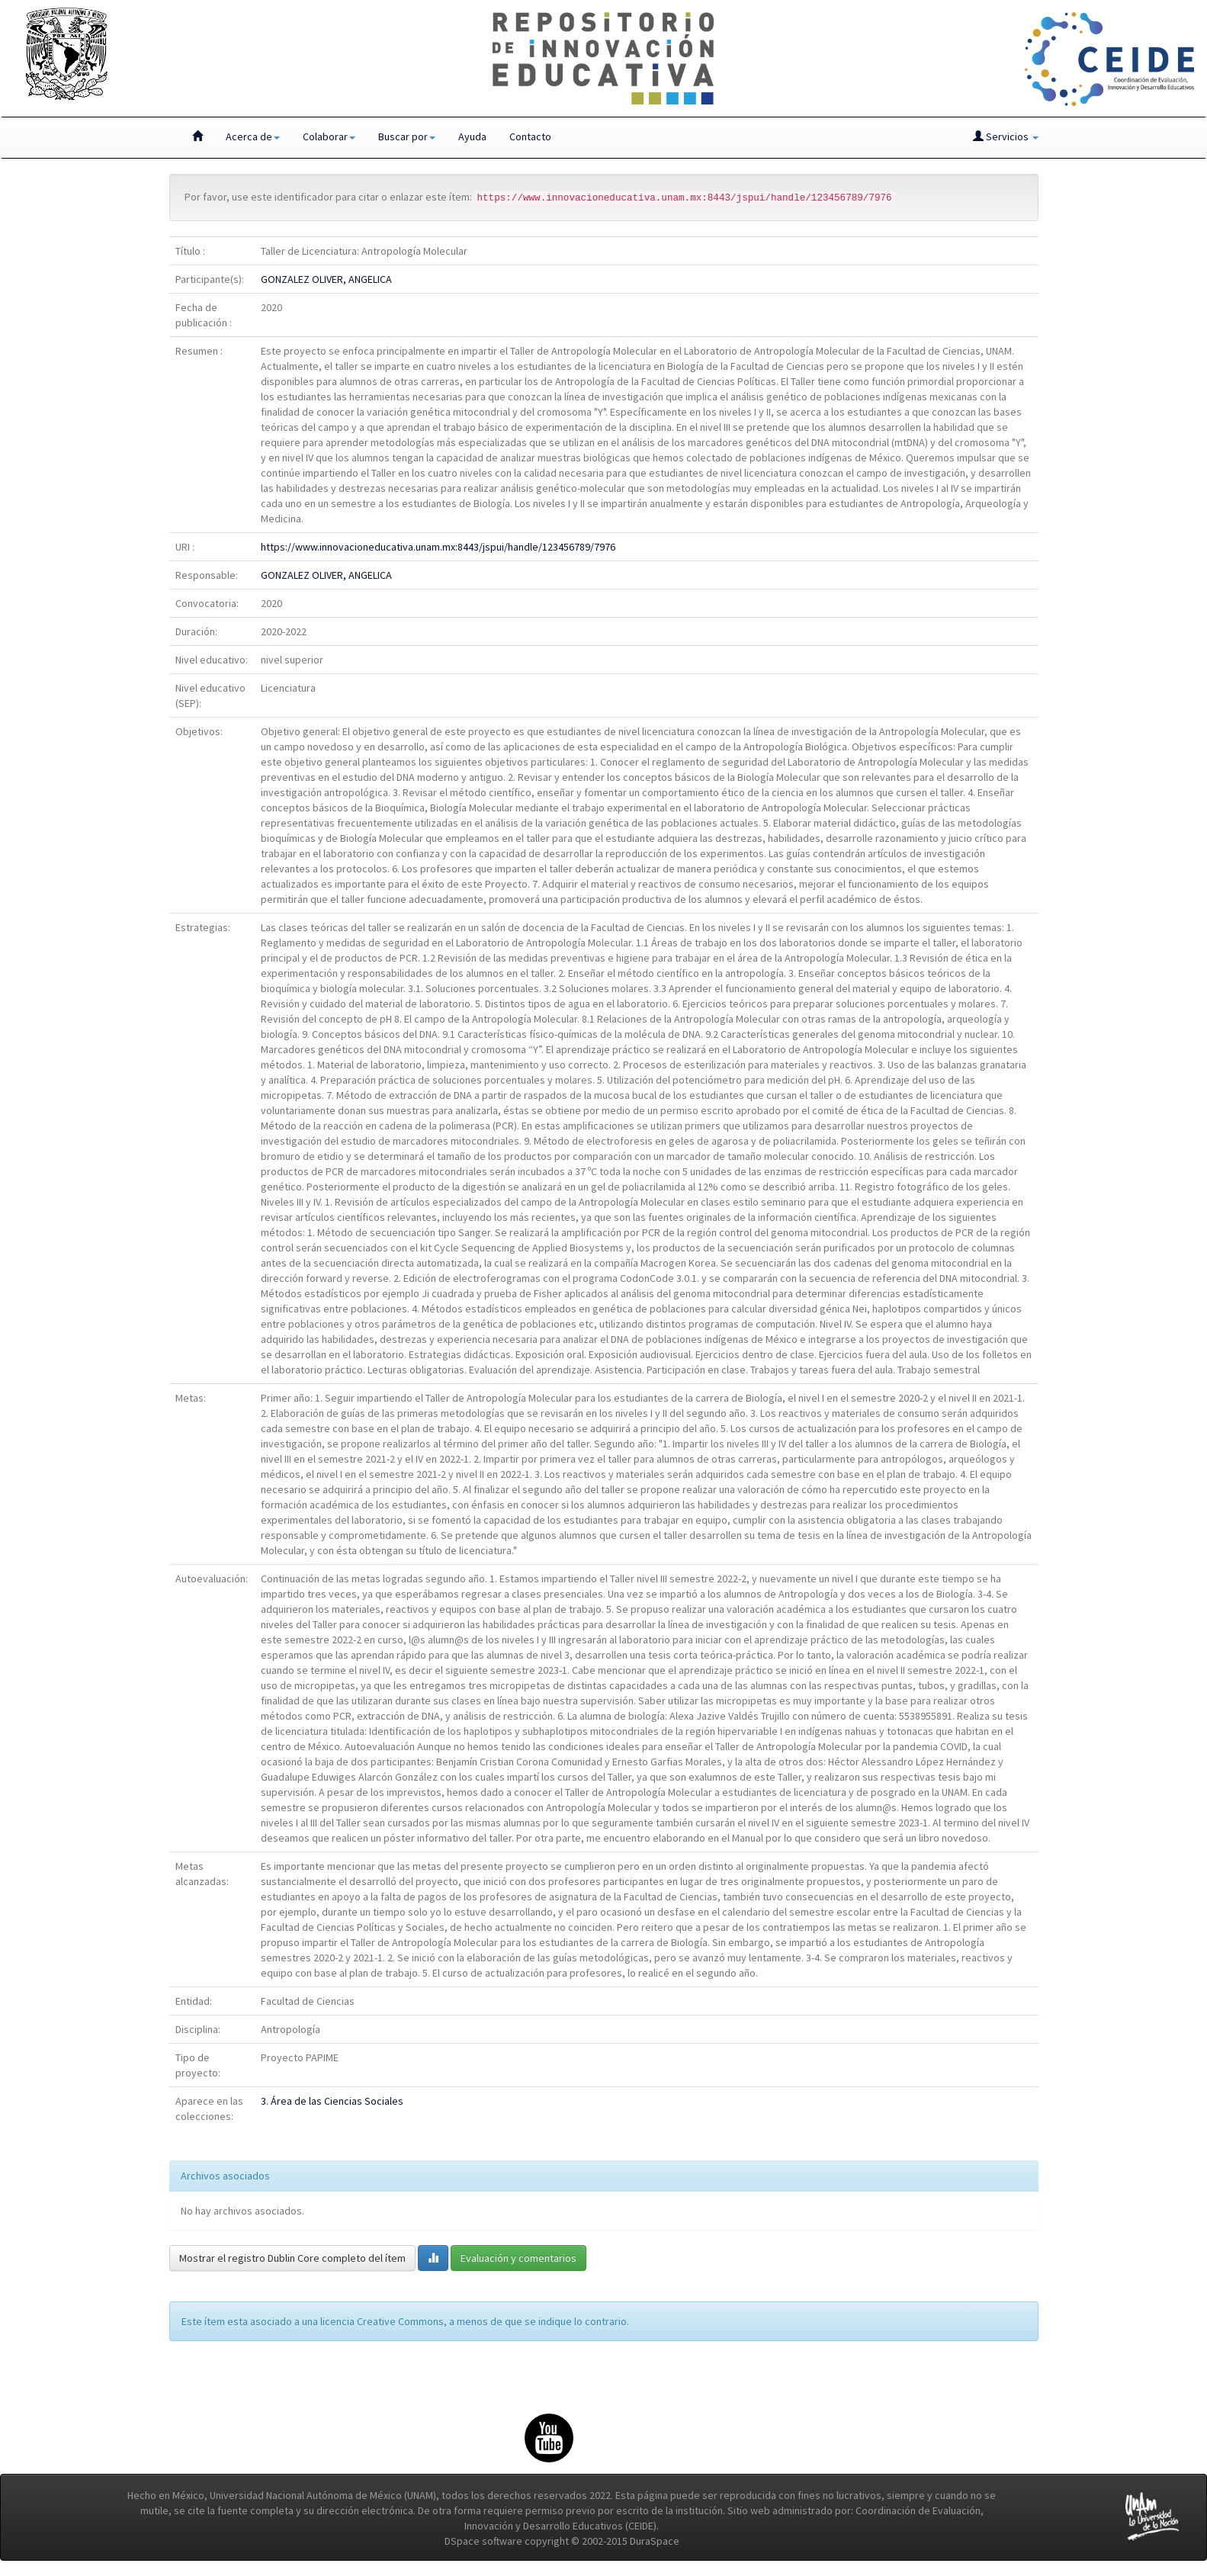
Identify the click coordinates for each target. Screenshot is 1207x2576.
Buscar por (406, 136)
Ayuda (472, 136)
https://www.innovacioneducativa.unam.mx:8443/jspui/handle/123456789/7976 (438, 547)
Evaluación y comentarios (518, 2258)
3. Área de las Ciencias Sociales (332, 2101)
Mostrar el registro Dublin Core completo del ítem (292, 2258)
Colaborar (329, 136)
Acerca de (253, 136)
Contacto (530, 136)
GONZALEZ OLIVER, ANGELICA (326, 279)
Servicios (1005, 136)
